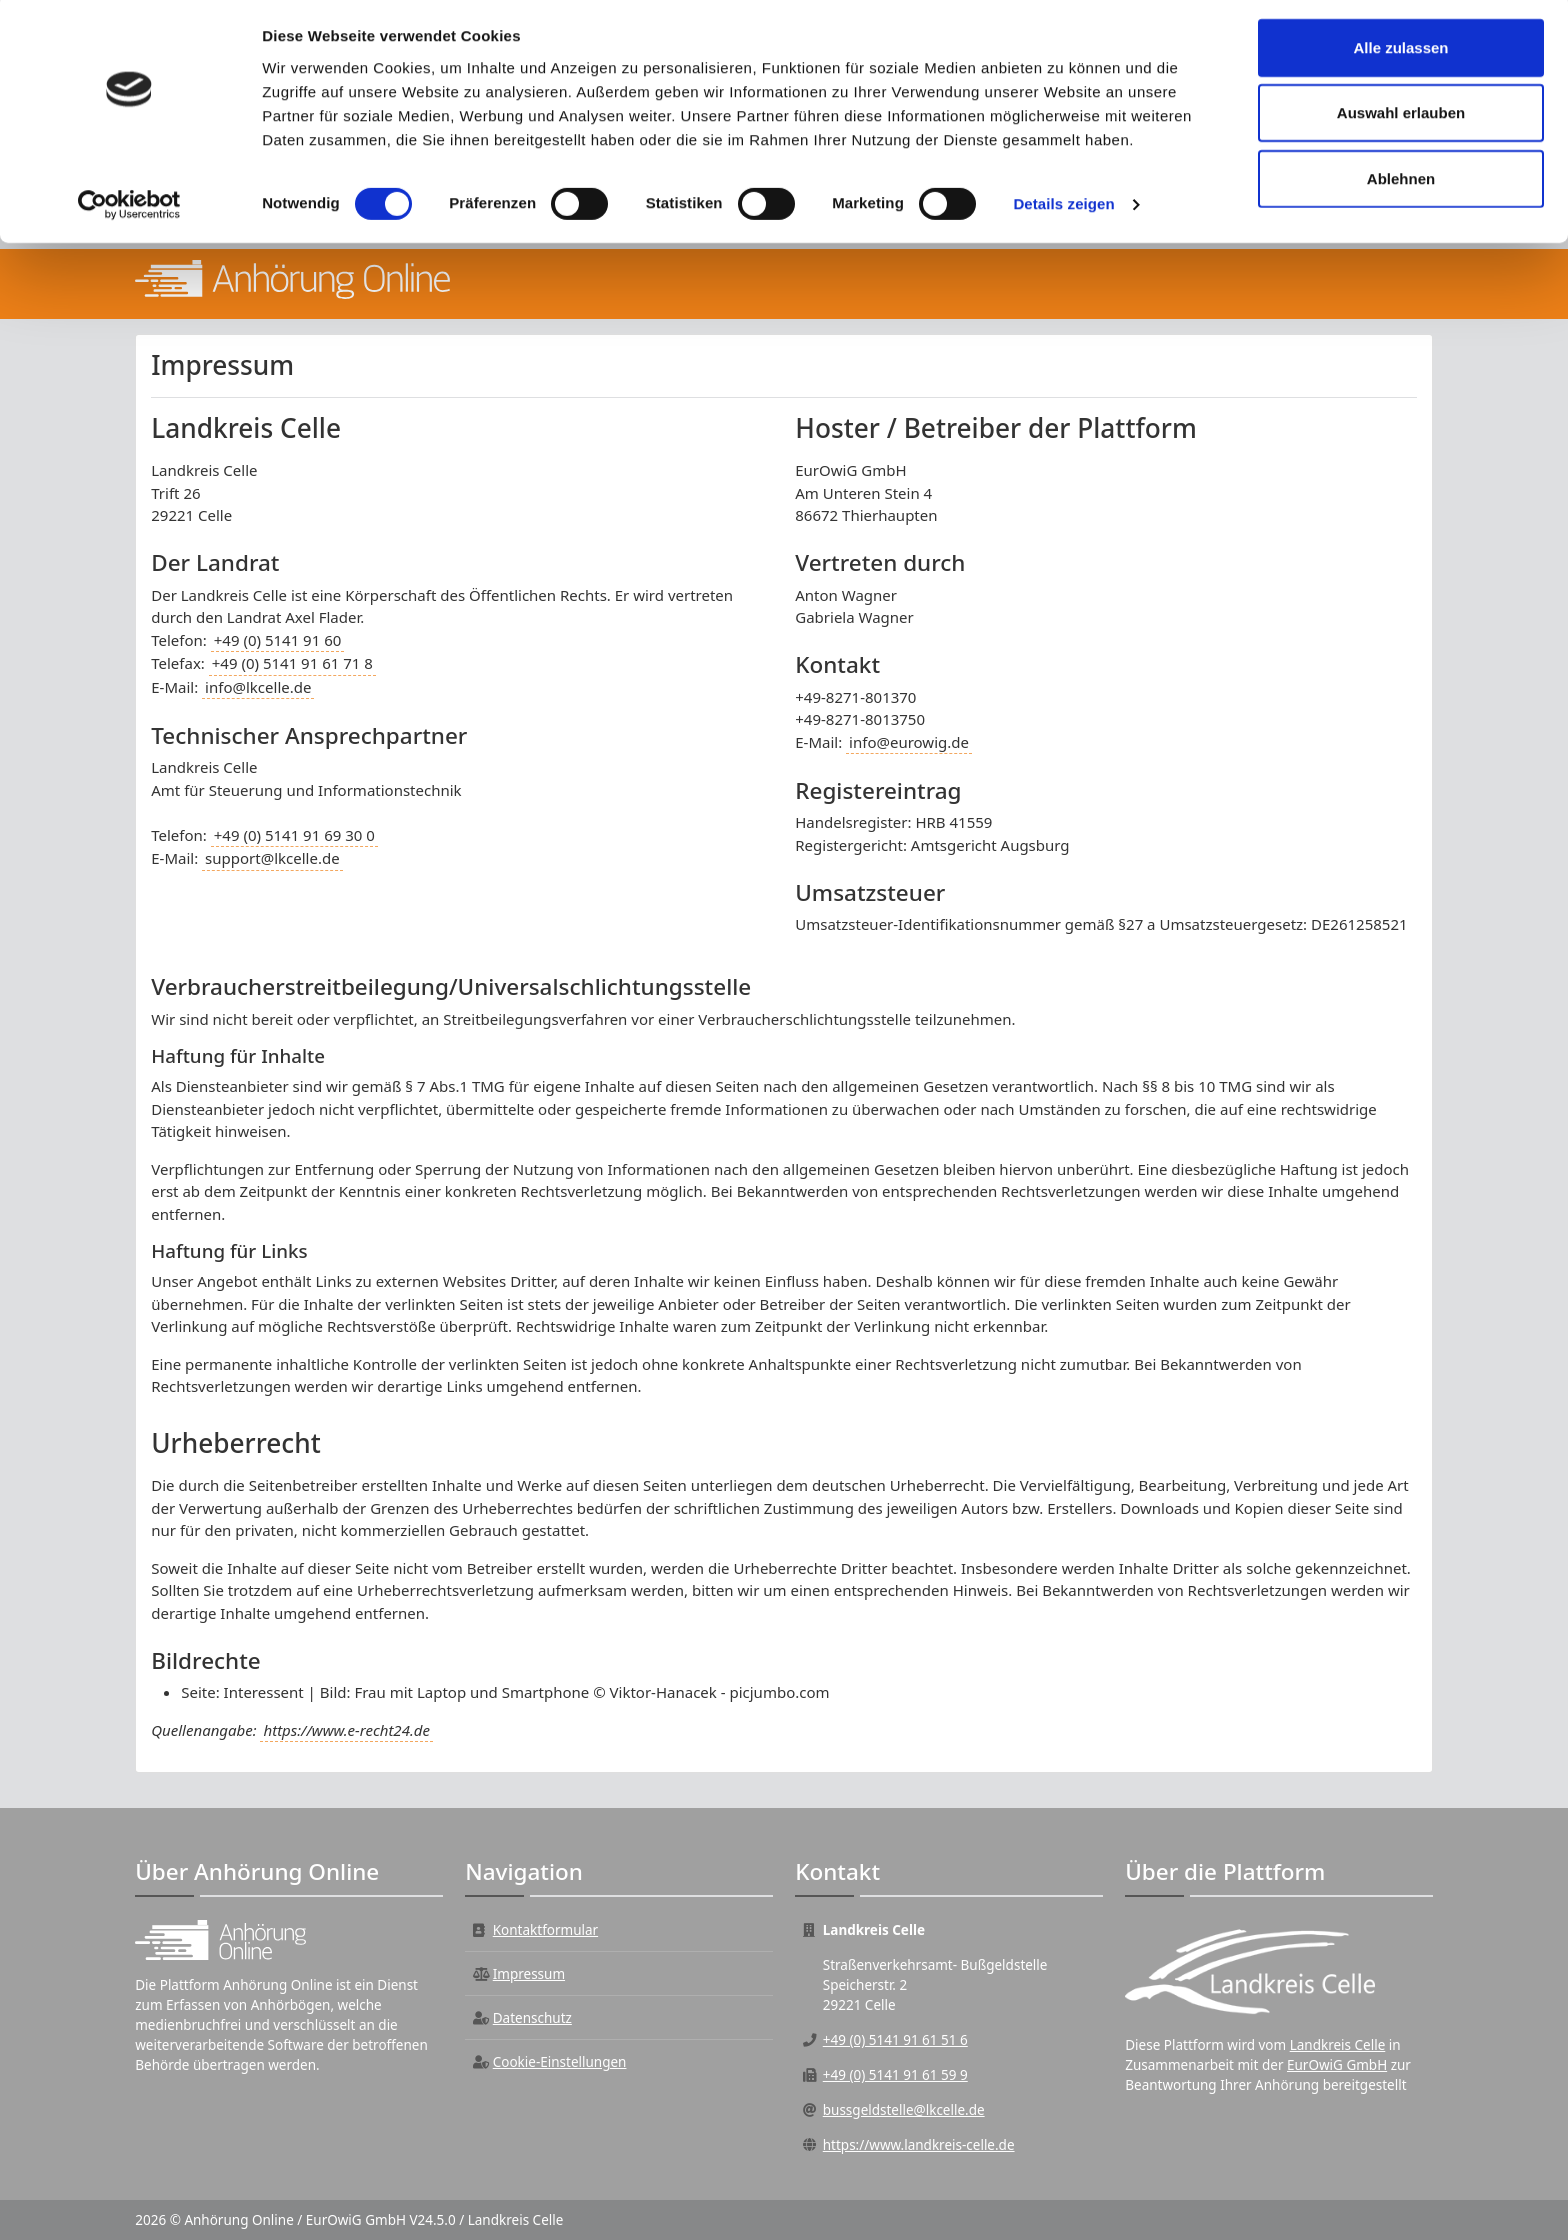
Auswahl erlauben (1401, 118)
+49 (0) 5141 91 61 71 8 (292, 663)
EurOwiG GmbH (1337, 2065)
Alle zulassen (1400, 52)
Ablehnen (1401, 183)
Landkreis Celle (1338, 2045)
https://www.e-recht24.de (346, 1730)
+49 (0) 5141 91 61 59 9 (895, 2075)
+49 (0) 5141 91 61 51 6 (895, 2040)
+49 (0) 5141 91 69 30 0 (294, 835)
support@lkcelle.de (272, 858)
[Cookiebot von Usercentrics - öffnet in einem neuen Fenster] (129, 210)
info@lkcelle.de (258, 687)
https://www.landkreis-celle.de (919, 2145)
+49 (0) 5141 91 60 (278, 640)
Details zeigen (1063, 209)
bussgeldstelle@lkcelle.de (904, 2110)
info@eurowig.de (909, 742)
